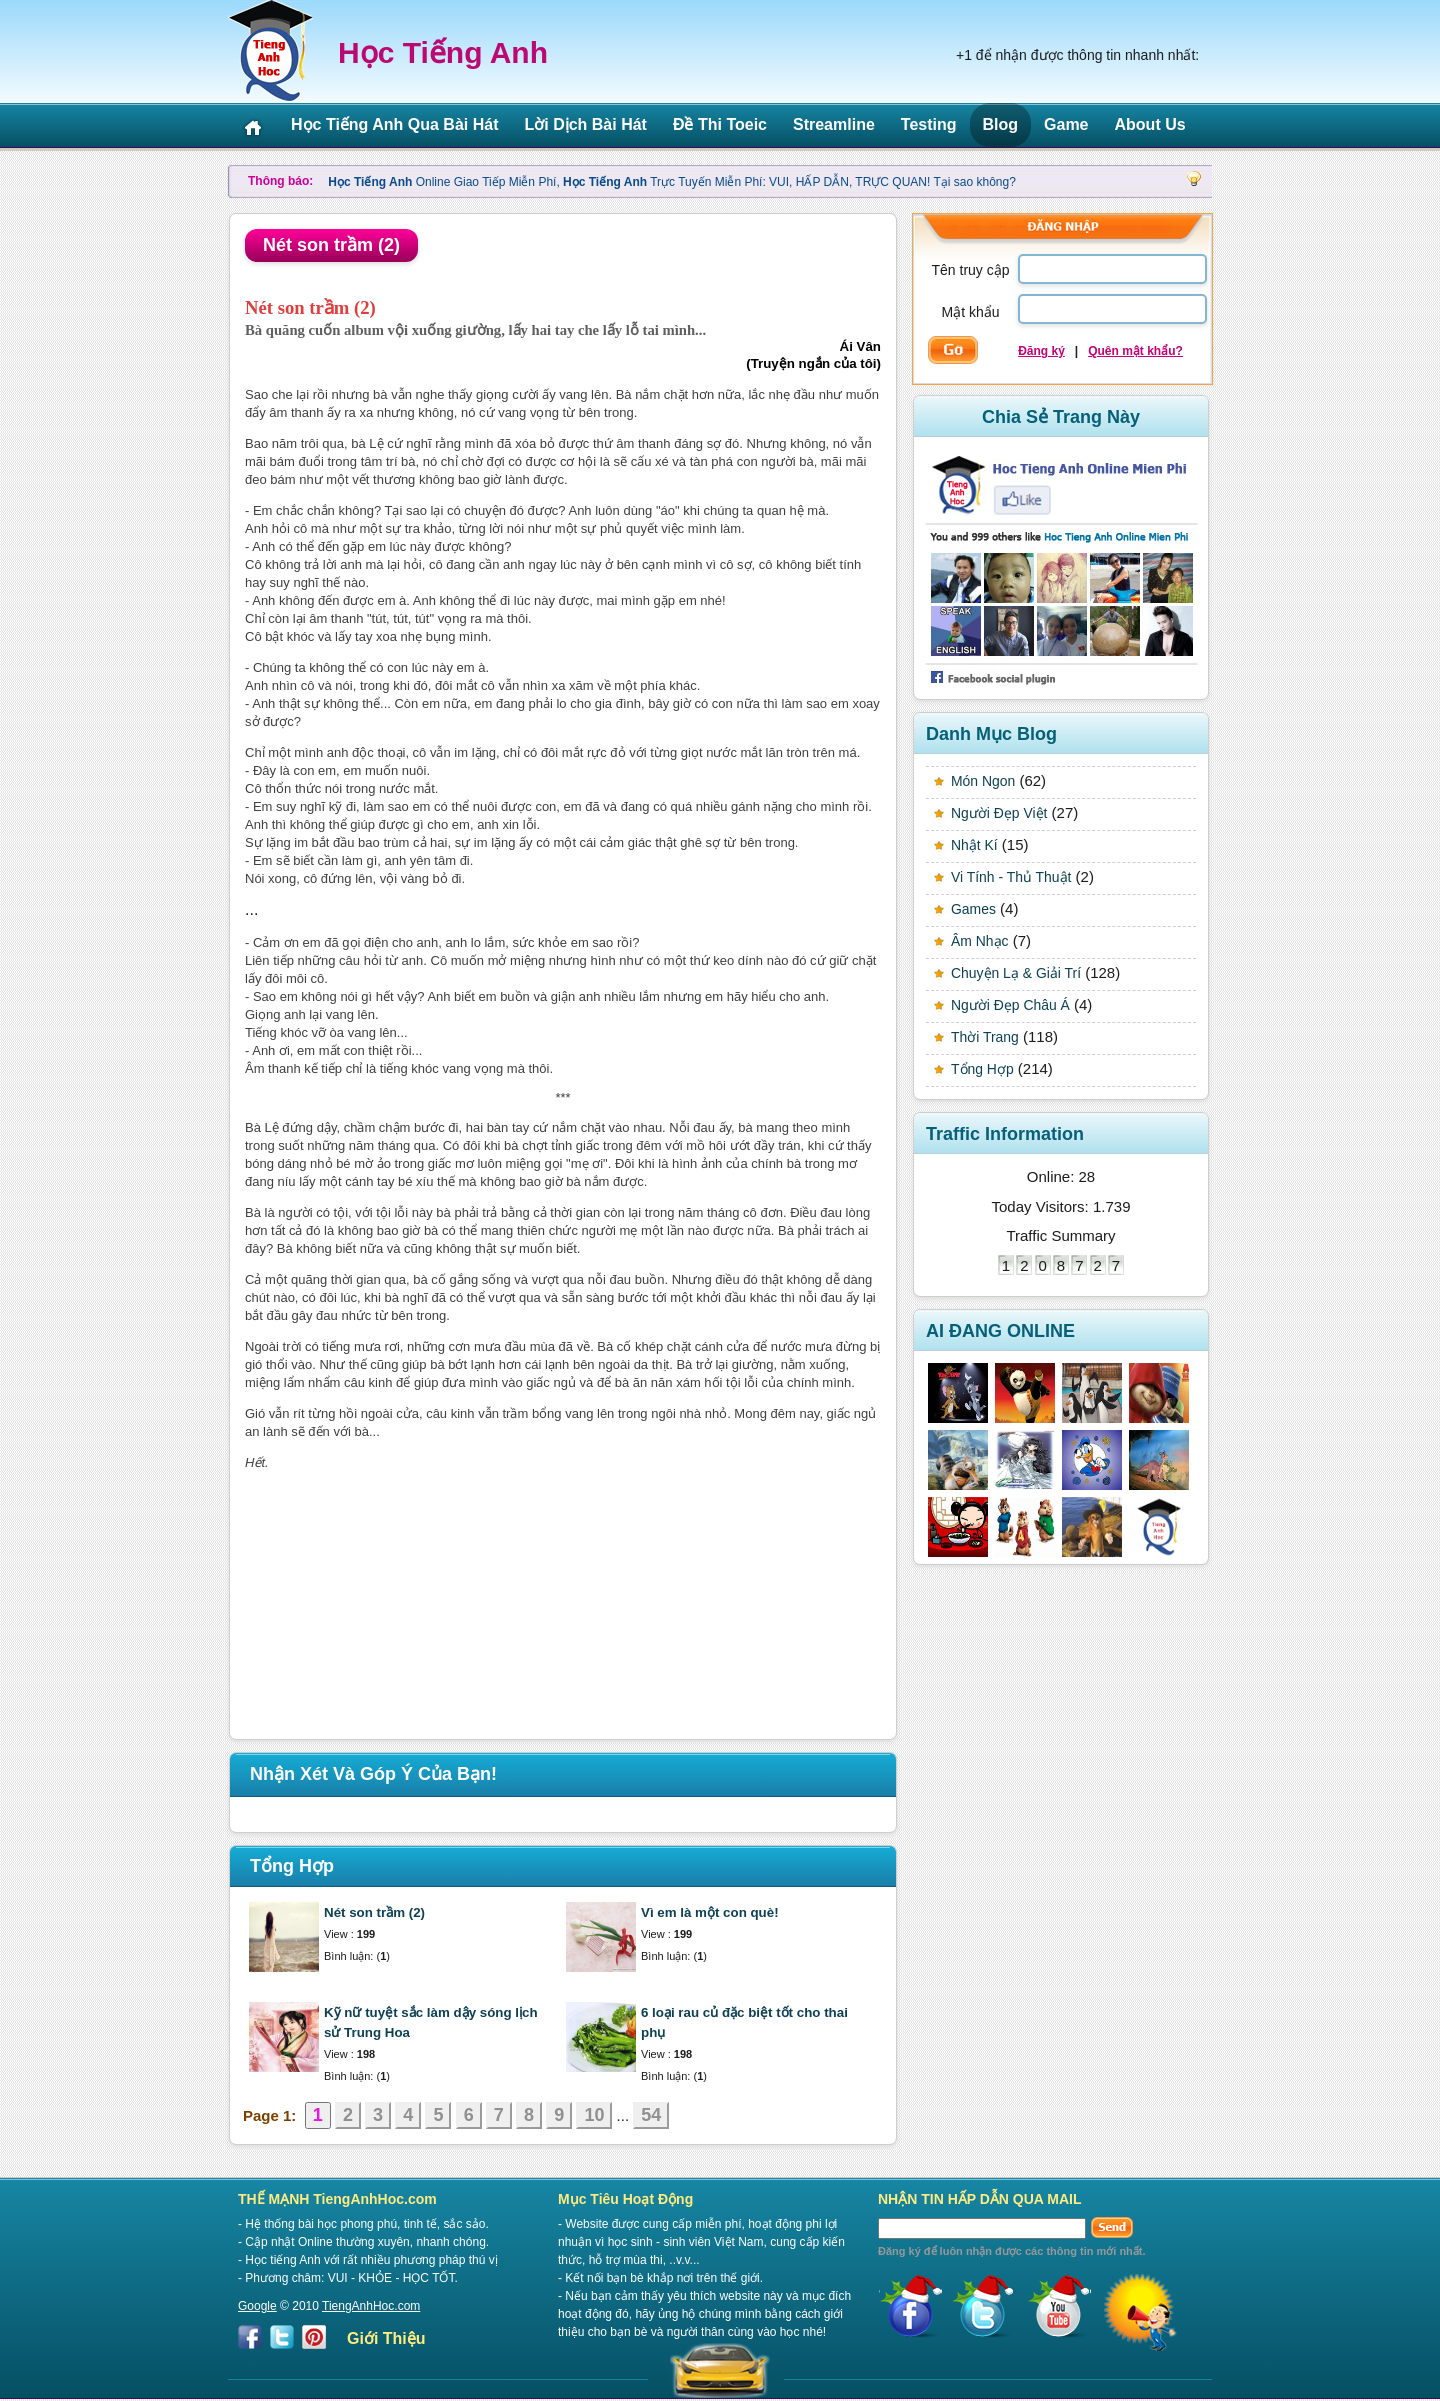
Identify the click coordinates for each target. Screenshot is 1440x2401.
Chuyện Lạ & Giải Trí (1016, 973)
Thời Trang (985, 1037)
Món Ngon (983, 781)
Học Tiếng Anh (443, 53)
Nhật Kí (974, 845)
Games (973, 909)
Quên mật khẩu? (1135, 351)
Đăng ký (1041, 351)
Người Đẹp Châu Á (1010, 1005)
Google (257, 2306)
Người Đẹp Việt (999, 813)
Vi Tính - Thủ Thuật (1011, 877)
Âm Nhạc (980, 941)
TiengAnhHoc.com (371, 2306)
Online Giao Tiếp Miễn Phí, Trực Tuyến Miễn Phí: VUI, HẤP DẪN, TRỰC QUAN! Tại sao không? (672, 182)
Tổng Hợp (982, 1069)
